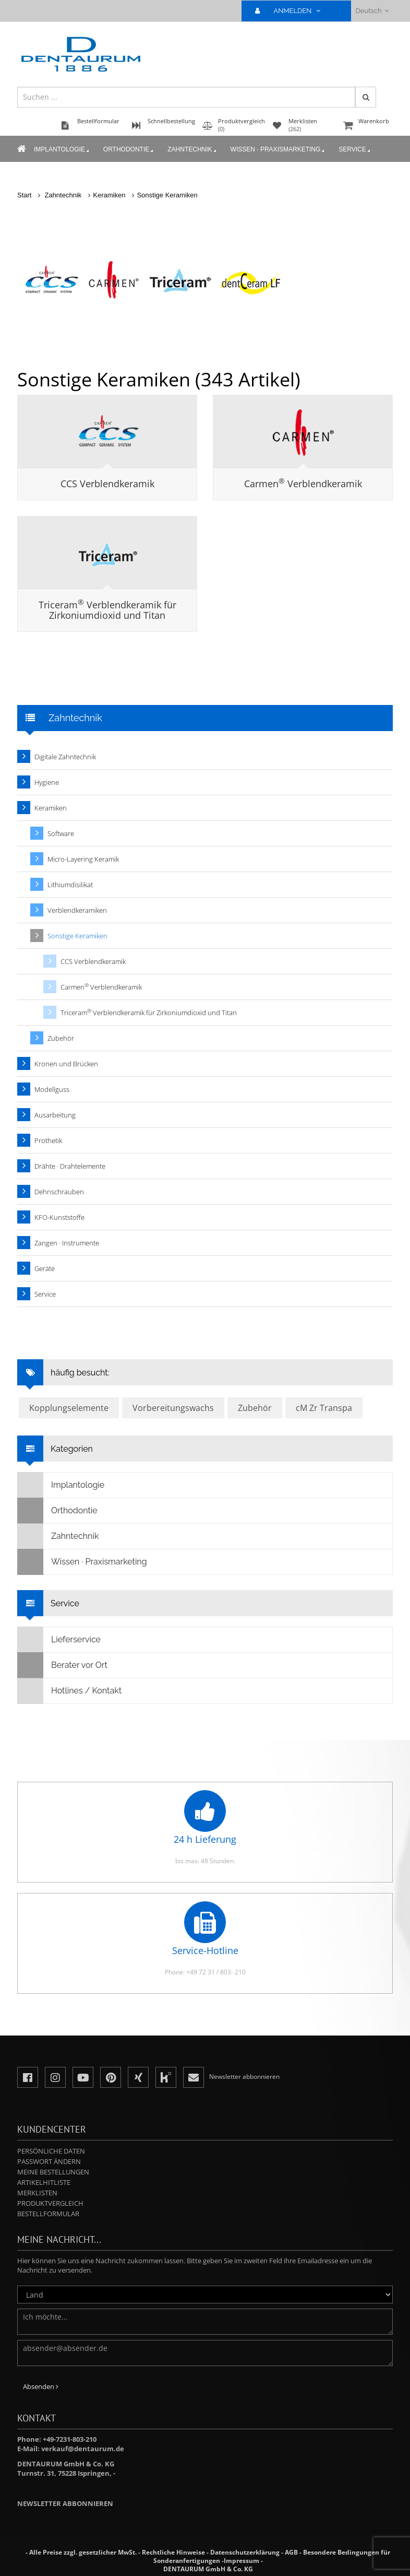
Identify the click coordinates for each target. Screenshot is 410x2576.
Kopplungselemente (68, 1408)
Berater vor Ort (62, 1665)
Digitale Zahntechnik (65, 756)
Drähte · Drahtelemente (69, 1166)
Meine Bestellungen (53, 2172)
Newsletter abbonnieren (65, 2503)
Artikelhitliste (43, 2182)
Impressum (241, 2560)
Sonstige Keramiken (167, 195)
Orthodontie (129, 150)
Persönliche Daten (51, 2151)
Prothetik (48, 1140)
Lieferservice (59, 1639)
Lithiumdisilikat (70, 884)
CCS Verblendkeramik (107, 483)
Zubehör (60, 1038)
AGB (291, 2552)
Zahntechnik (192, 150)
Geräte (44, 1268)
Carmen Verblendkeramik (303, 483)
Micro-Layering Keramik (83, 859)
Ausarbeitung (55, 1115)
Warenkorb (366, 126)
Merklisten (37, 2192)
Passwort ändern (49, 2161)
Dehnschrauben (59, 1191)
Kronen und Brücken (66, 1063)
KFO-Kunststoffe (59, 1217)
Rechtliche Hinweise (173, 2552)
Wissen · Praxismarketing (279, 150)
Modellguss (51, 1089)
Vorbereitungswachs (173, 1408)
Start (24, 195)
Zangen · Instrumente (66, 1243)
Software (60, 833)
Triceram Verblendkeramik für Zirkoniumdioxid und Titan (107, 609)
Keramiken (109, 195)
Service (355, 150)
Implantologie (62, 150)
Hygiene (46, 782)
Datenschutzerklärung (245, 2552)
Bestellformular (48, 2213)
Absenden (40, 2386)
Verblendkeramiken (77, 910)
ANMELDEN (292, 11)
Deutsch (372, 11)
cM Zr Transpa (324, 1408)
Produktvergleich (50, 2203)
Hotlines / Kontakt (70, 1690)
